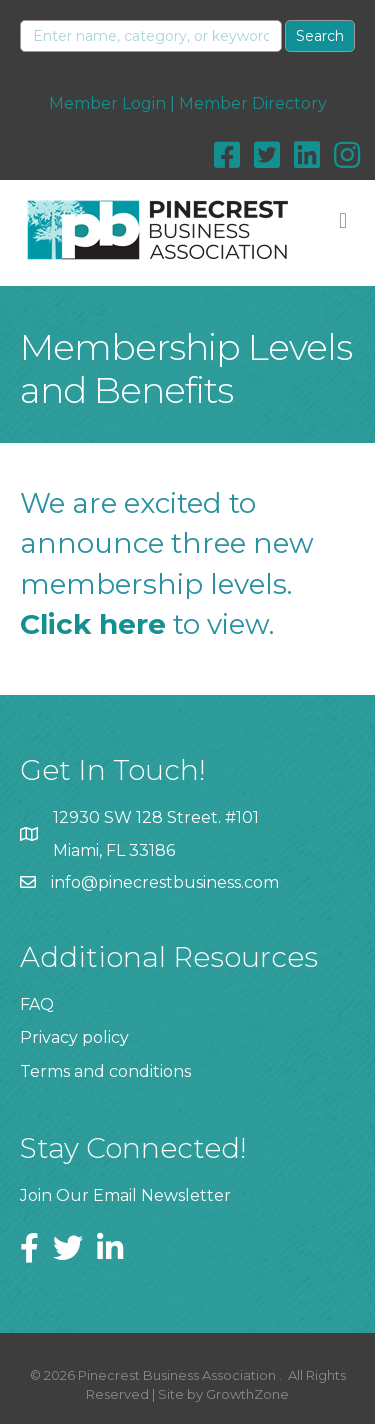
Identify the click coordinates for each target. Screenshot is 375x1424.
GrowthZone (247, 1394)
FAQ (37, 1004)
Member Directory (253, 103)
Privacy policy (74, 1037)
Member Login (107, 103)
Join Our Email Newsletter (125, 1195)
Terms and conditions (105, 1071)
